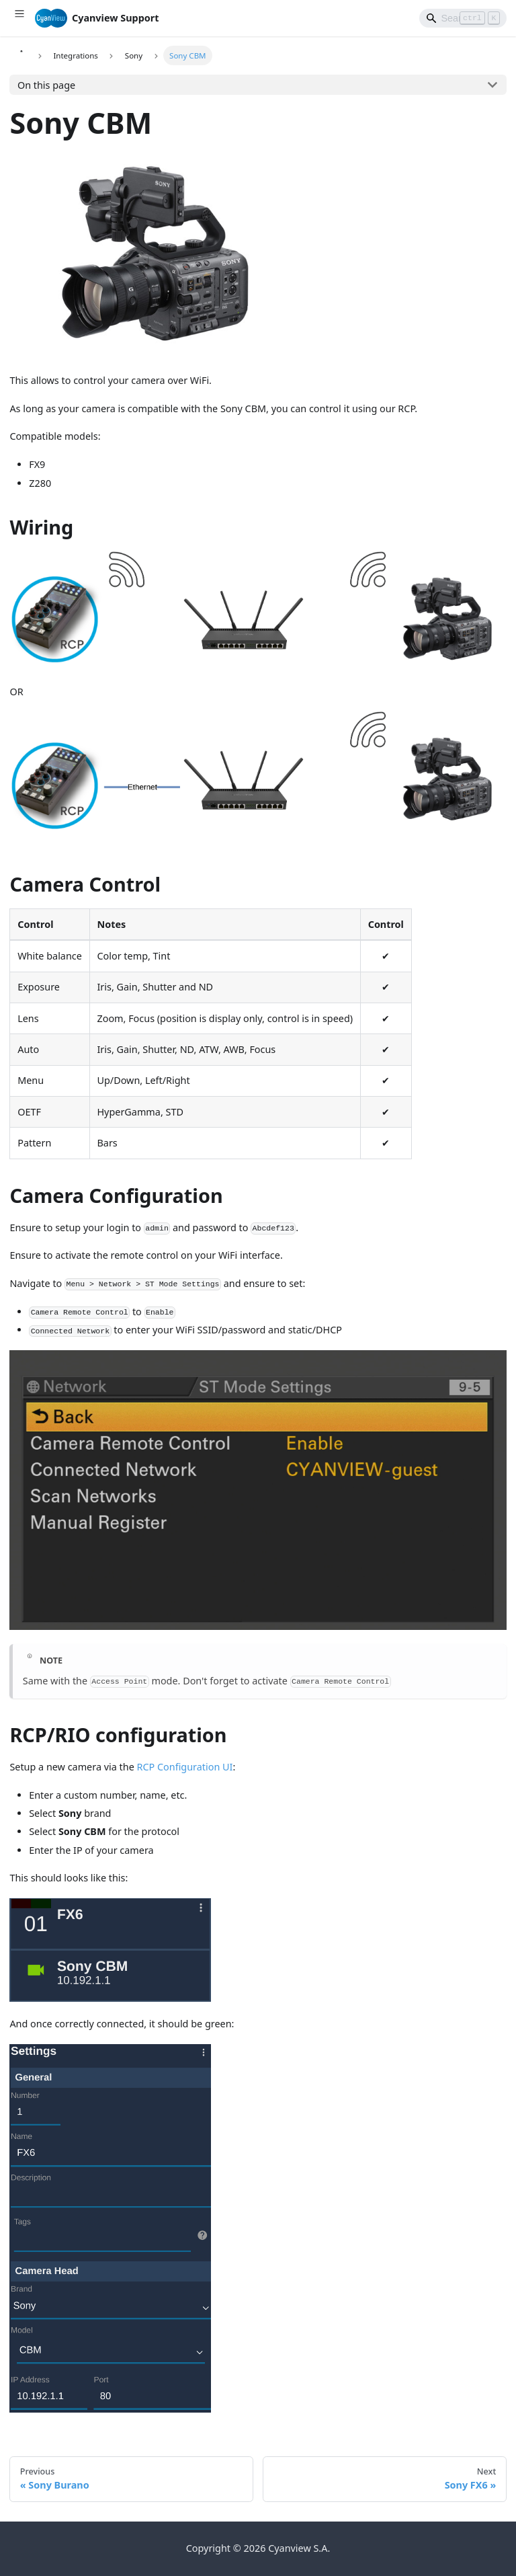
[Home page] (20, 55)
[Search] (463, 18)
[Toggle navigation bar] (19, 18)
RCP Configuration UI (184, 1766)
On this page (46, 85)
